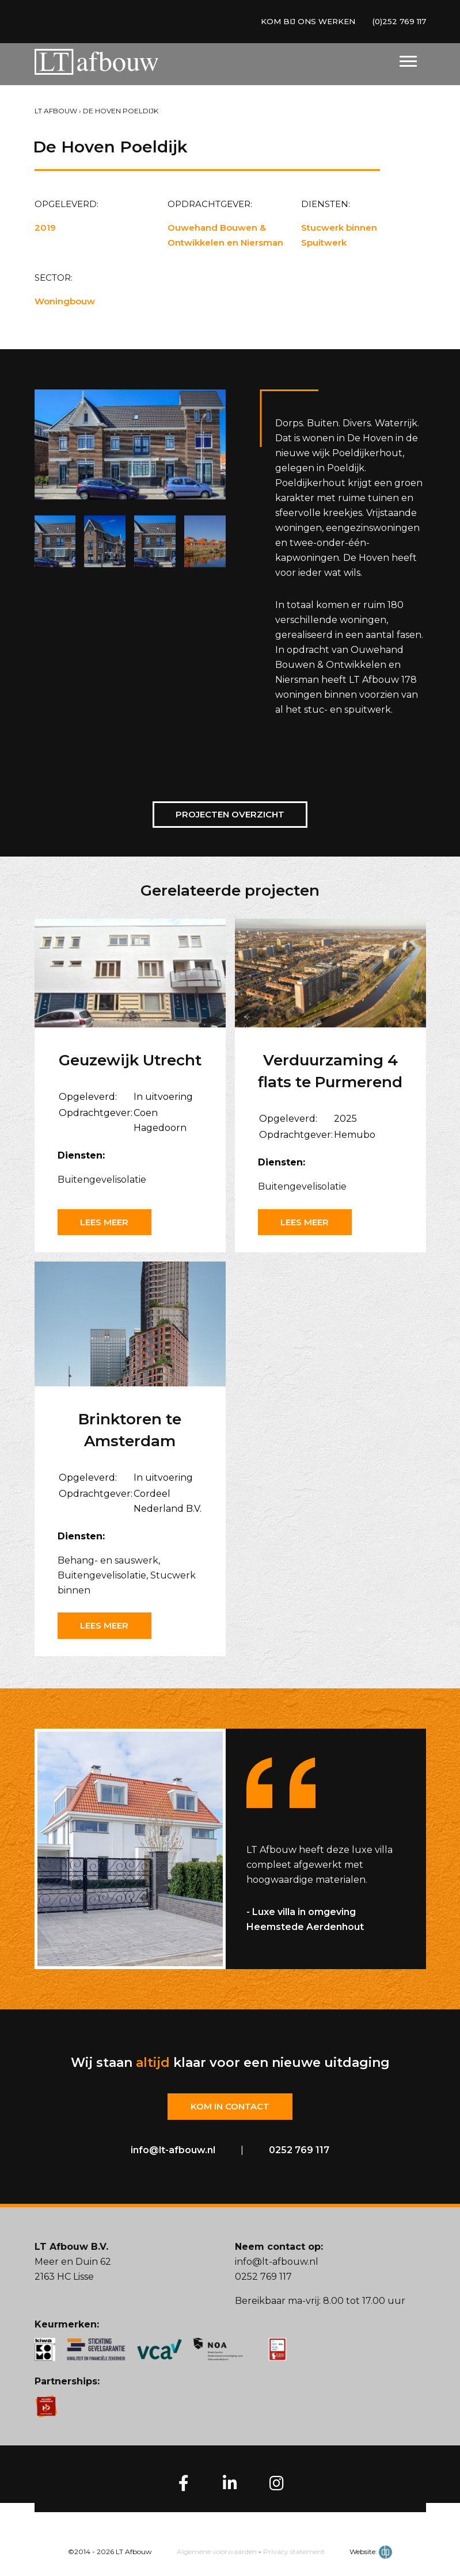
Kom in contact (230, 2106)
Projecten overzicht (230, 814)
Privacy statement (294, 2552)
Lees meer (106, 1222)
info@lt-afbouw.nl (173, 2150)
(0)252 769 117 (397, 22)
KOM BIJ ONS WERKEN (301, 22)
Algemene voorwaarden (217, 2552)
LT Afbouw (56, 110)
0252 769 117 (299, 2150)
